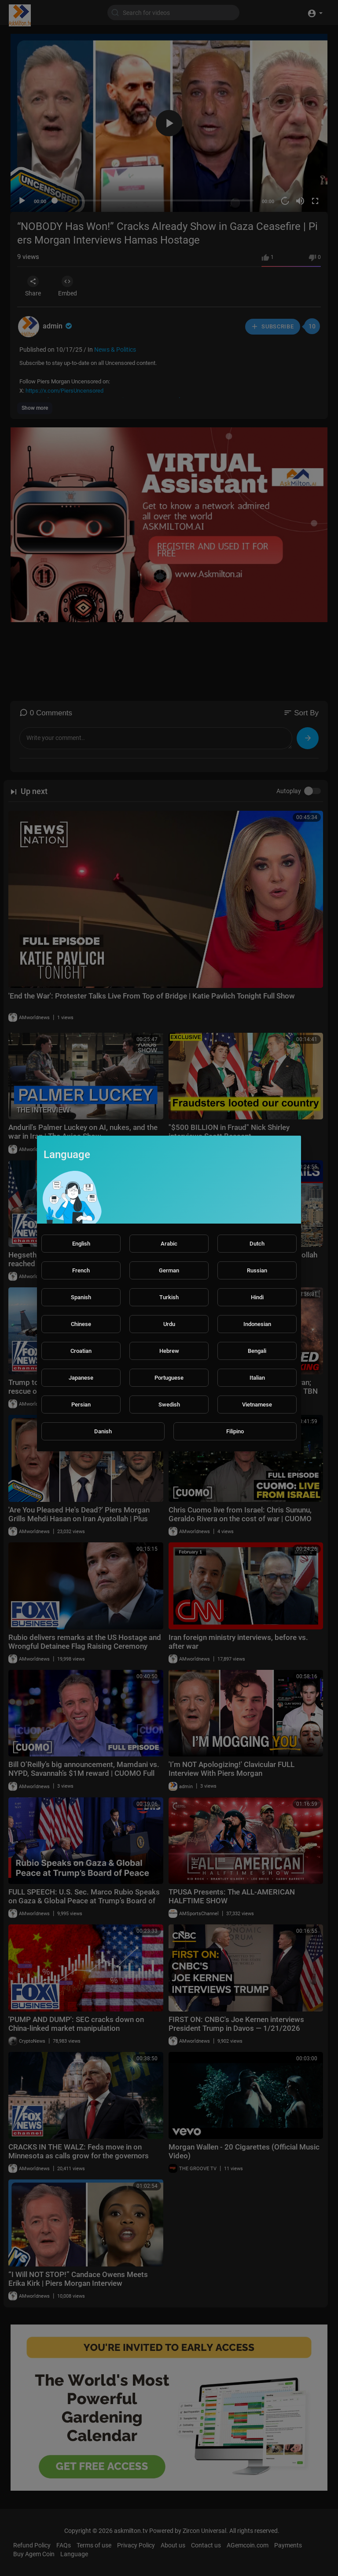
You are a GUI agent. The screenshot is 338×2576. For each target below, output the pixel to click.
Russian (257, 1270)
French (81, 1270)
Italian (257, 1377)
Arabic (169, 1243)
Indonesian (257, 1324)
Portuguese (169, 1377)
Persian (81, 1404)
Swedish (169, 1404)
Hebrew (169, 1351)
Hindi (257, 1297)
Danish (103, 1431)
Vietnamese (257, 1404)
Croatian (81, 1351)
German (169, 1270)
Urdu (169, 1324)
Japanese (81, 1377)
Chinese (81, 1324)
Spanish (81, 1297)
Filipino (235, 1431)
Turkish (169, 1297)
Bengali (257, 1351)
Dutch (257, 1243)
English (81, 1243)
